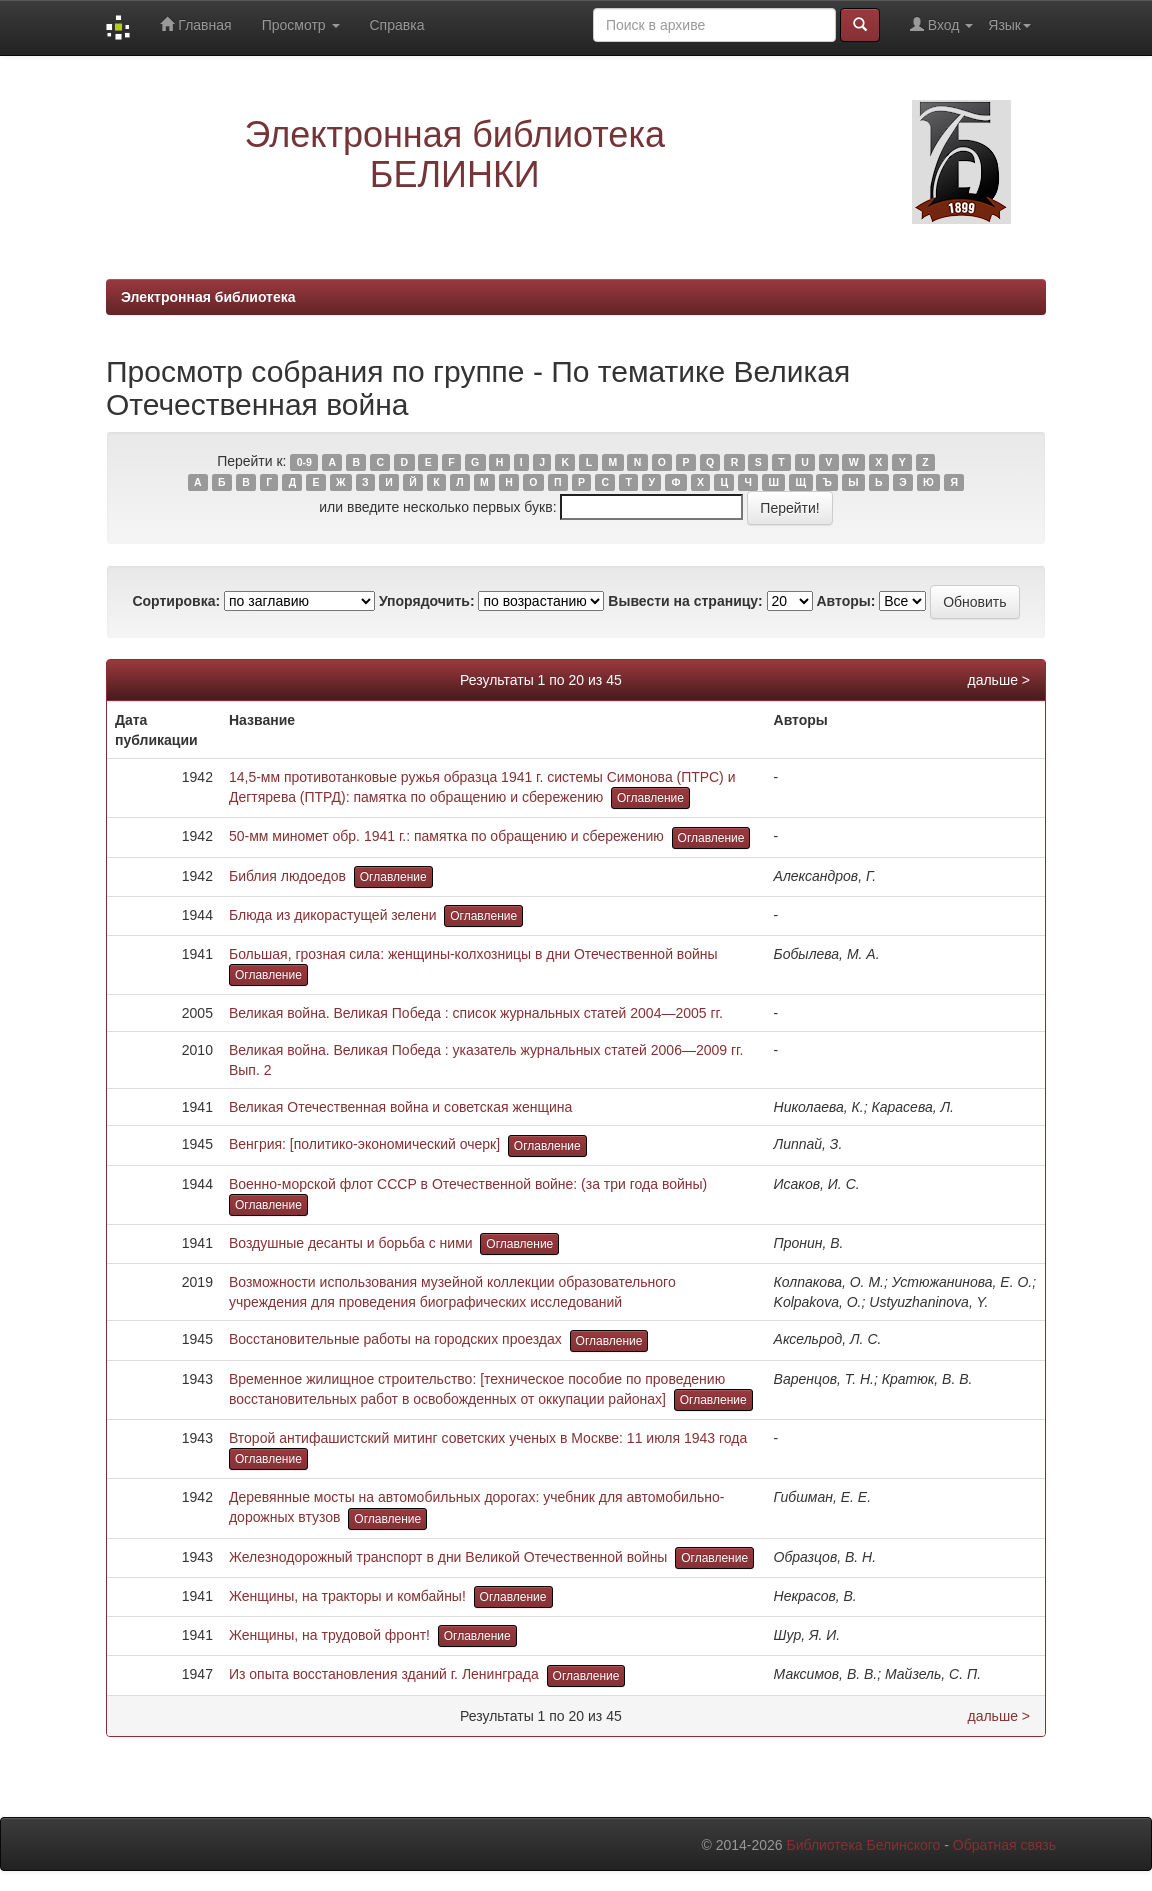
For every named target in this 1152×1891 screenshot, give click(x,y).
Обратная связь (1004, 1845)
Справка (397, 25)
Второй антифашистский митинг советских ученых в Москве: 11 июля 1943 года (488, 1438)
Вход (941, 24)
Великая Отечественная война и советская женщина (400, 1107)
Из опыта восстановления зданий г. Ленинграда (384, 1674)
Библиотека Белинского (863, 1845)
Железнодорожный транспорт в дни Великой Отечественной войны (448, 1557)
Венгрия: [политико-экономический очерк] (364, 1144)
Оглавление (650, 798)
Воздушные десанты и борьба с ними (351, 1243)
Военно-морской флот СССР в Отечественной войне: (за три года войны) (468, 1184)
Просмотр (301, 25)
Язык (1009, 25)
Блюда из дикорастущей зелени (333, 915)
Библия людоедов (287, 876)
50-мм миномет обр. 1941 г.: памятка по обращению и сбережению (446, 836)
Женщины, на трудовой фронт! (329, 1635)
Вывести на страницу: (685, 601)
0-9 (304, 462)
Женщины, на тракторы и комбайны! (347, 1596)
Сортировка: (176, 601)
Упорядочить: (427, 601)
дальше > (998, 680)
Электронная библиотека (208, 297)
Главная (195, 24)
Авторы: (845, 601)
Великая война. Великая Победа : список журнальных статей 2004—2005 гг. (476, 1013)
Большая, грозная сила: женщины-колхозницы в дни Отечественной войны (473, 954)
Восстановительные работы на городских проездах (395, 1339)
